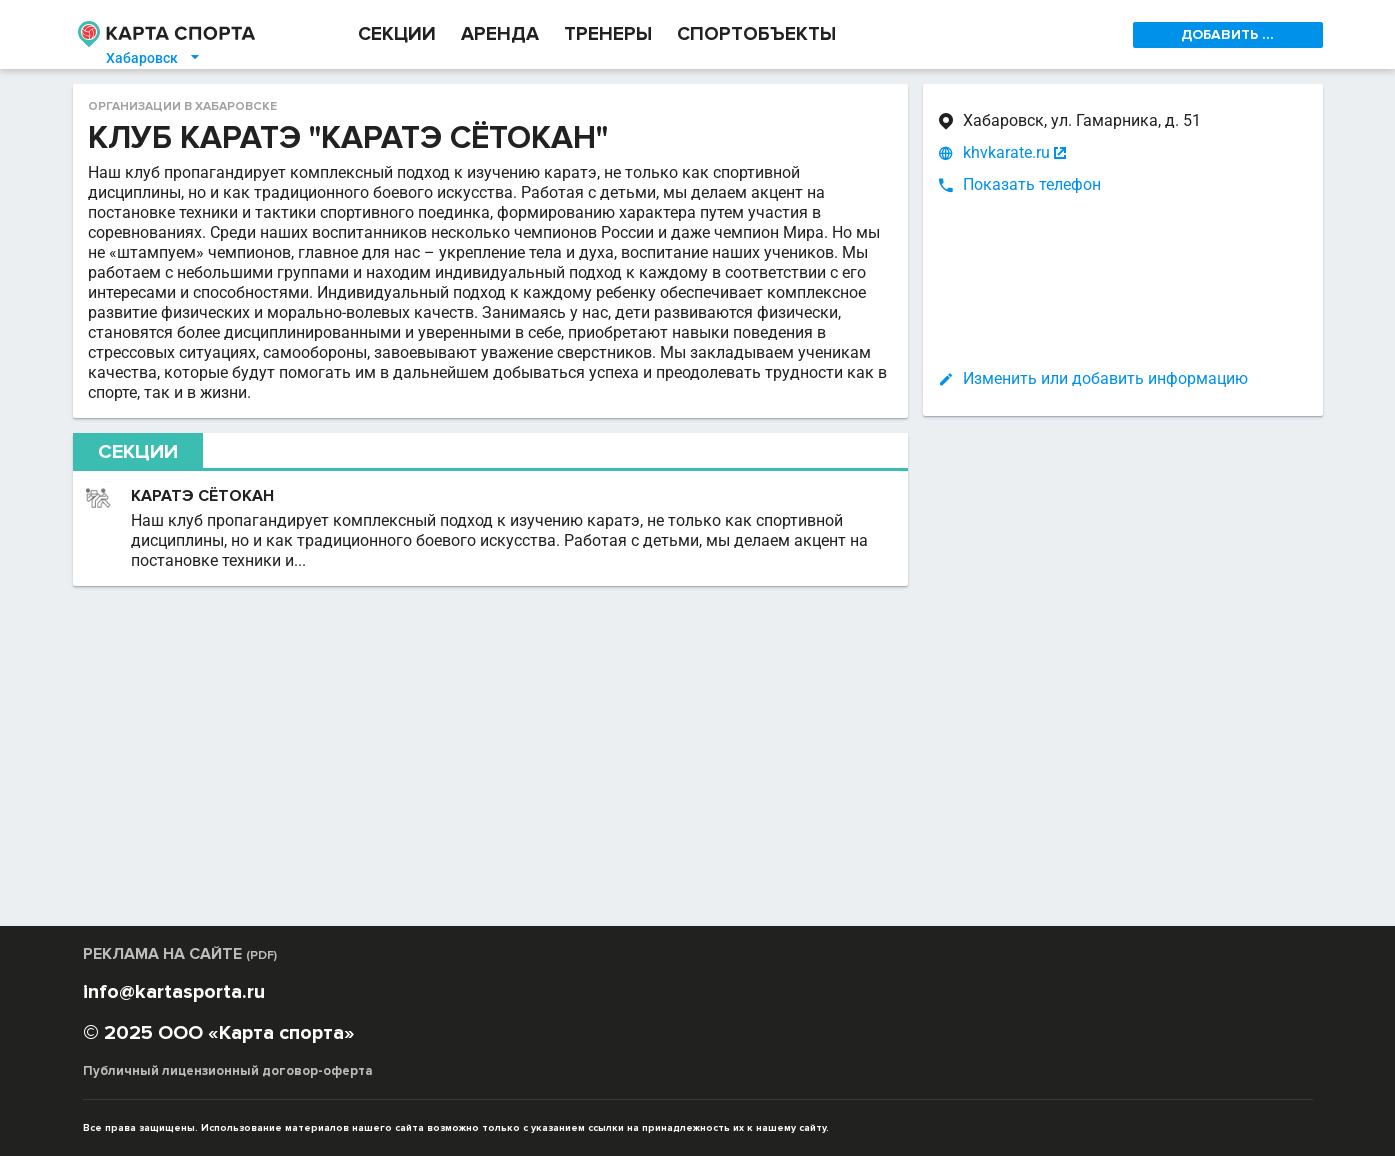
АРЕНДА (500, 34)
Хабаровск (154, 58)
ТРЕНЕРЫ (608, 34)
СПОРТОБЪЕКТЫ (756, 34)
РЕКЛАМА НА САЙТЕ (180, 954)
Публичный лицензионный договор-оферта (228, 1071)
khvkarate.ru (1006, 153)
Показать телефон (1032, 184)
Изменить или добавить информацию (1105, 378)
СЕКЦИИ (397, 34)
